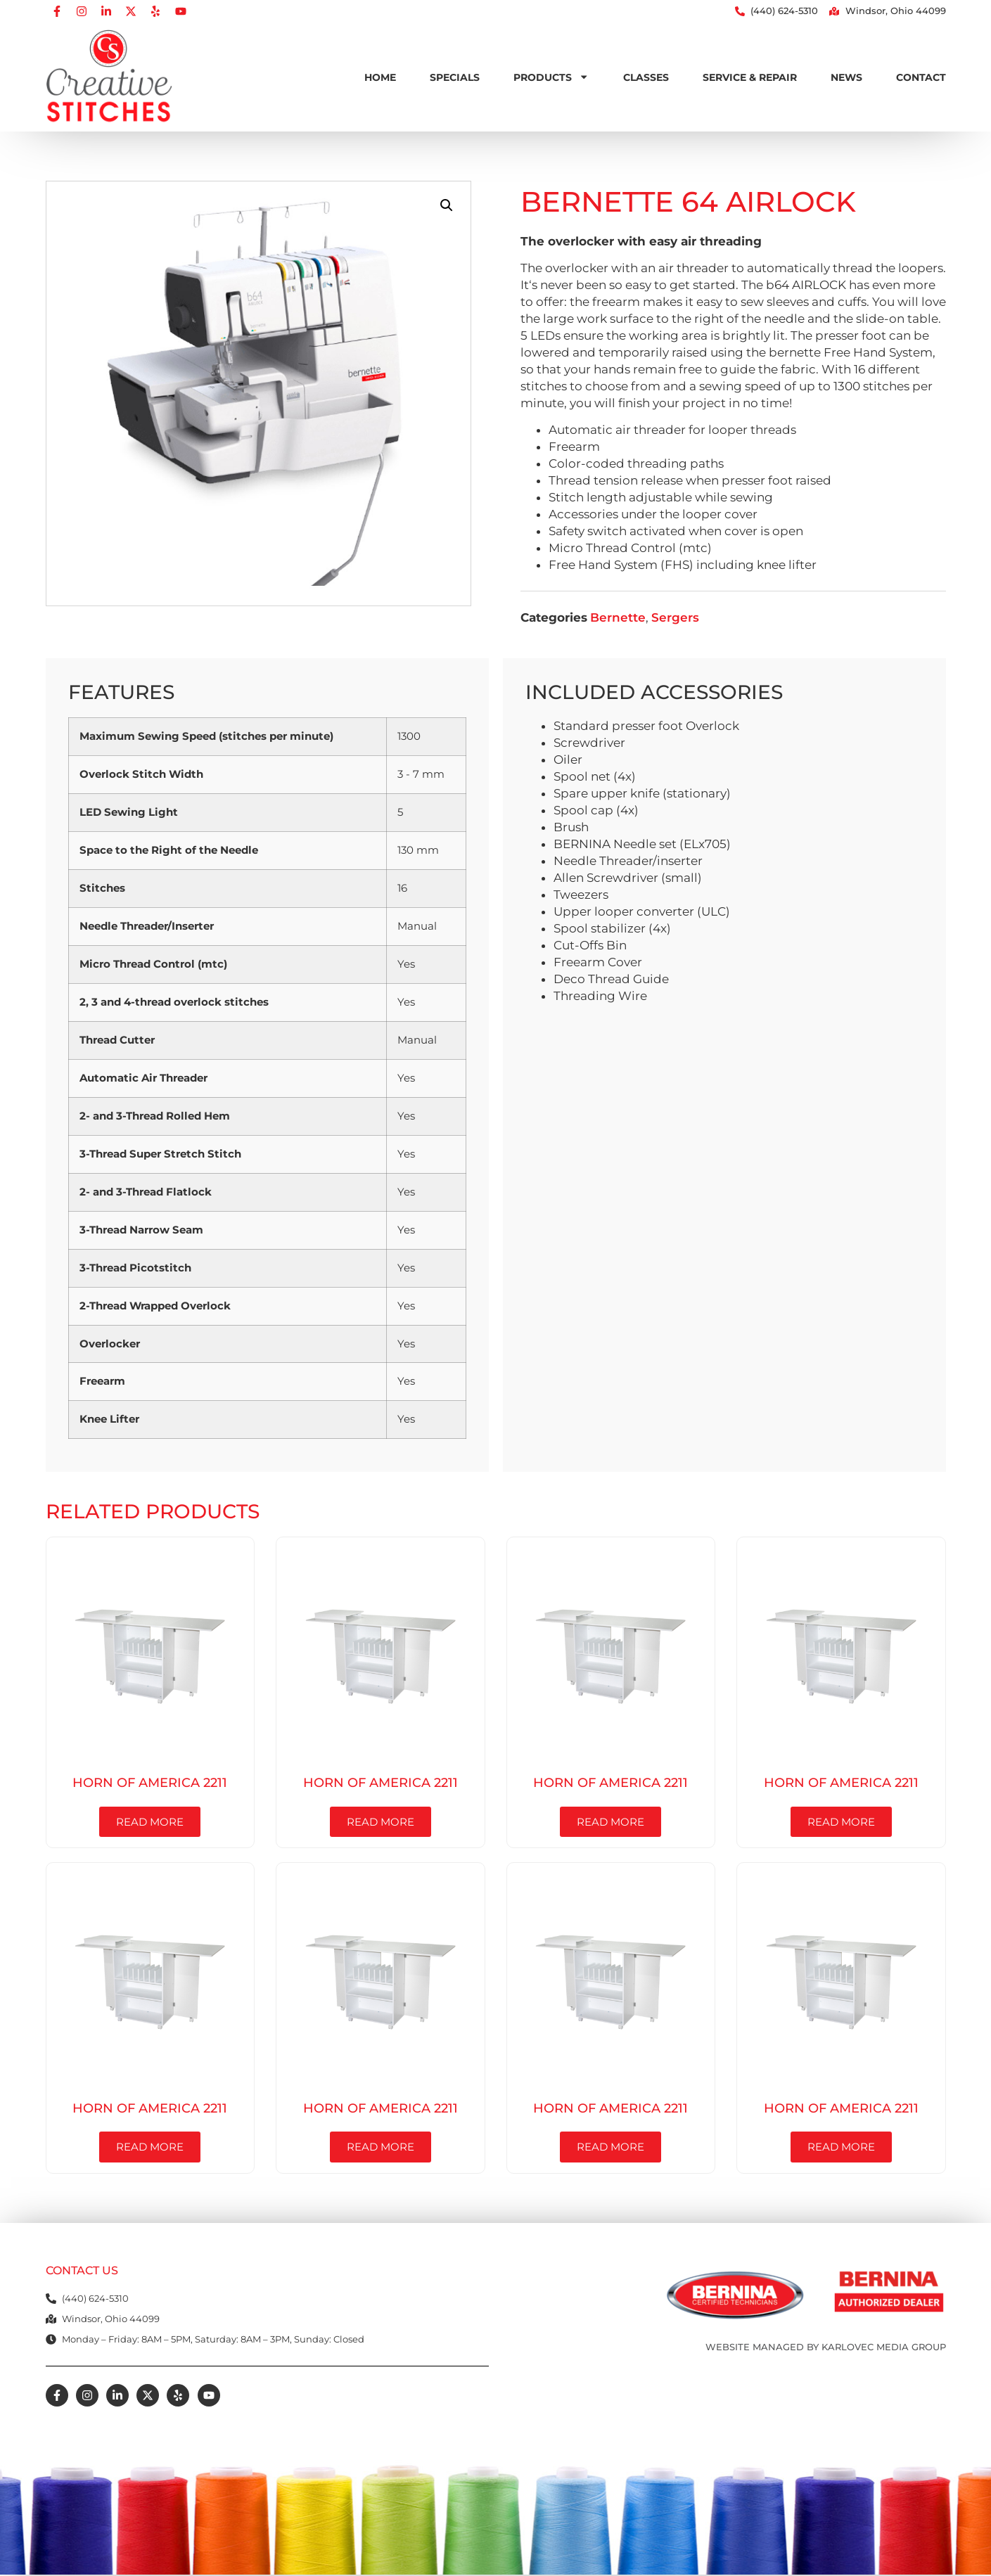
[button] (446, 205)
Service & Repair (750, 77)
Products (551, 77)
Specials (455, 77)
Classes (646, 77)
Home (380, 77)
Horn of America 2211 (149, 1782)
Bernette (618, 617)
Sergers (675, 617)
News (846, 77)
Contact (921, 77)
